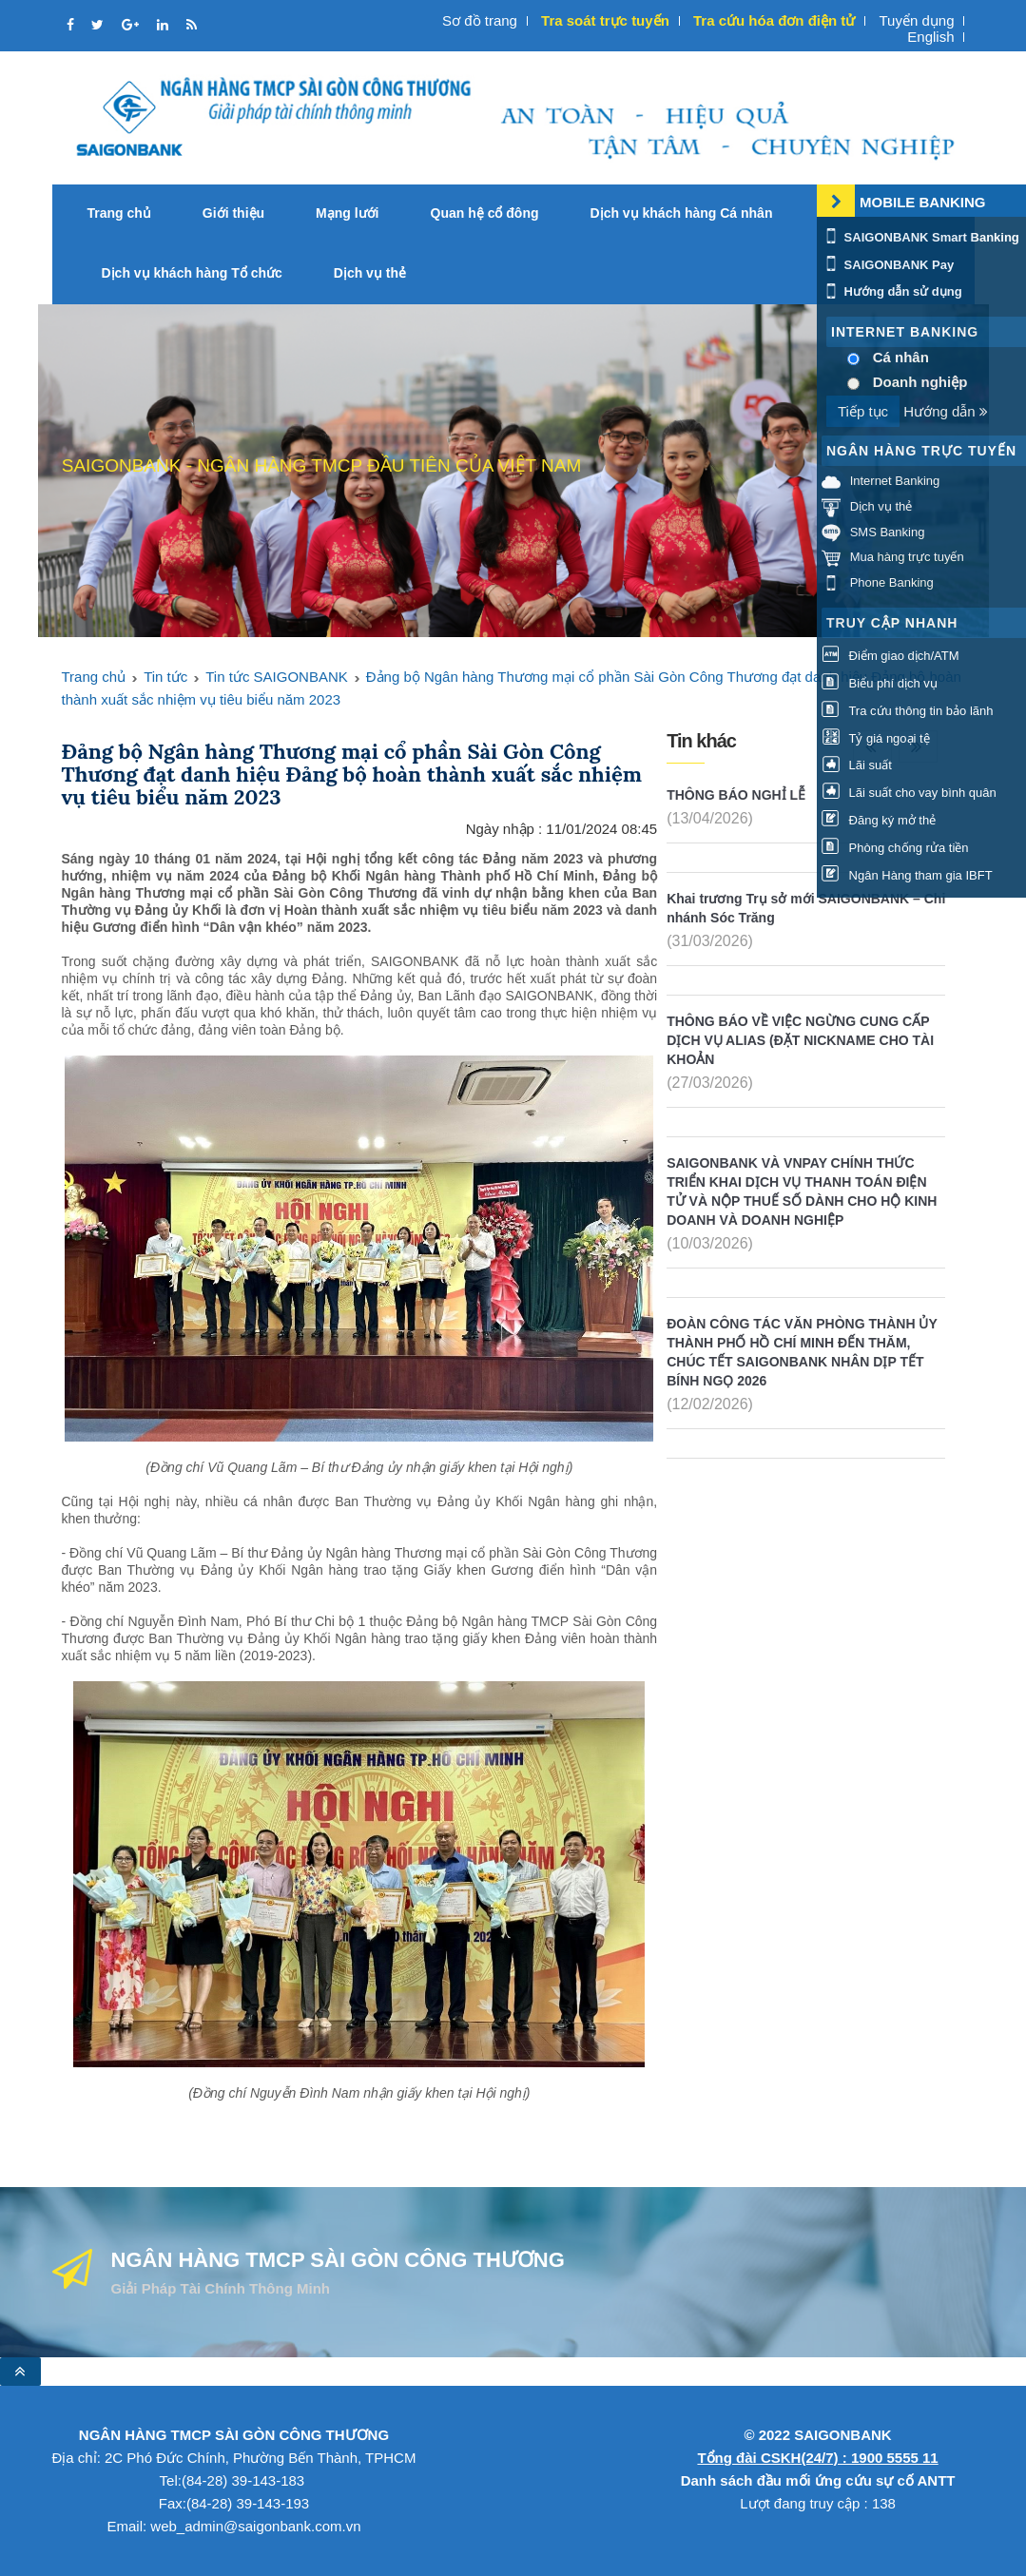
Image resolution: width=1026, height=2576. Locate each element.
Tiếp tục (863, 411)
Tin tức (165, 676)
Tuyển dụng (916, 20)
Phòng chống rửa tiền (895, 848)
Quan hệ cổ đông (485, 213)
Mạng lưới (347, 213)
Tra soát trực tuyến (605, 20)
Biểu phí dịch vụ (880, 683)
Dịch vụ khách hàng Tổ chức (192, 273)
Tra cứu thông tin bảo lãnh (907, 711)
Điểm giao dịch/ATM (890, 656)
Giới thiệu (233, 213)
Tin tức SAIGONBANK (276, 676)
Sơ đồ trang (479, 20)
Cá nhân (901, 357)
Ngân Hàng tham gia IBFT (907, 875)
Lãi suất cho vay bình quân (909, 792)
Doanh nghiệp (920, 382)
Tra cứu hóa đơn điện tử (774, 20)
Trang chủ (119, 213)
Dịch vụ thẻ (370, 273)
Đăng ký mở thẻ (879, 820)
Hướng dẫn (945, 411)
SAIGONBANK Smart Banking (920, 237)
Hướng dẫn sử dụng (892, 291)
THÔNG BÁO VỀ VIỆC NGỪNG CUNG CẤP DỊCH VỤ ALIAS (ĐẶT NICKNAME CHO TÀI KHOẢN (800, 1040)
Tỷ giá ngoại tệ (876, 738)
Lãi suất (857, 765)
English (930, 37)
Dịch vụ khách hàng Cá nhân (681, 213)
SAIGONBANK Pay (888, 265)
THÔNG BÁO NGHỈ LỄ (736, 795)
